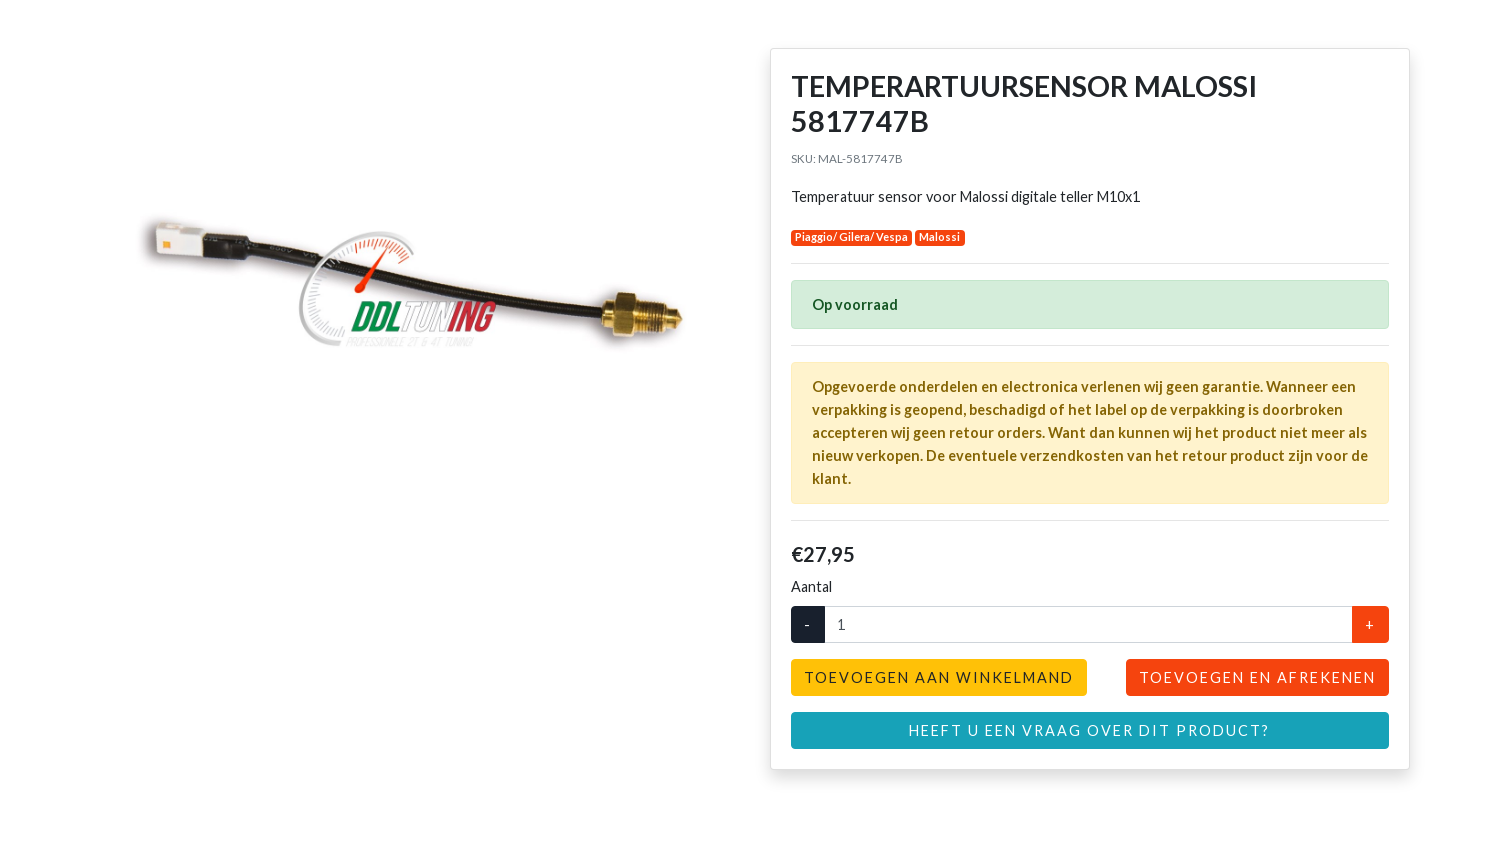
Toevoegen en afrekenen (1257, 677)
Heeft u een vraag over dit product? (1089, 730)
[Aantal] (1088, 624)
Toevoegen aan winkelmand (939, 677)
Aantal (811, 586)
